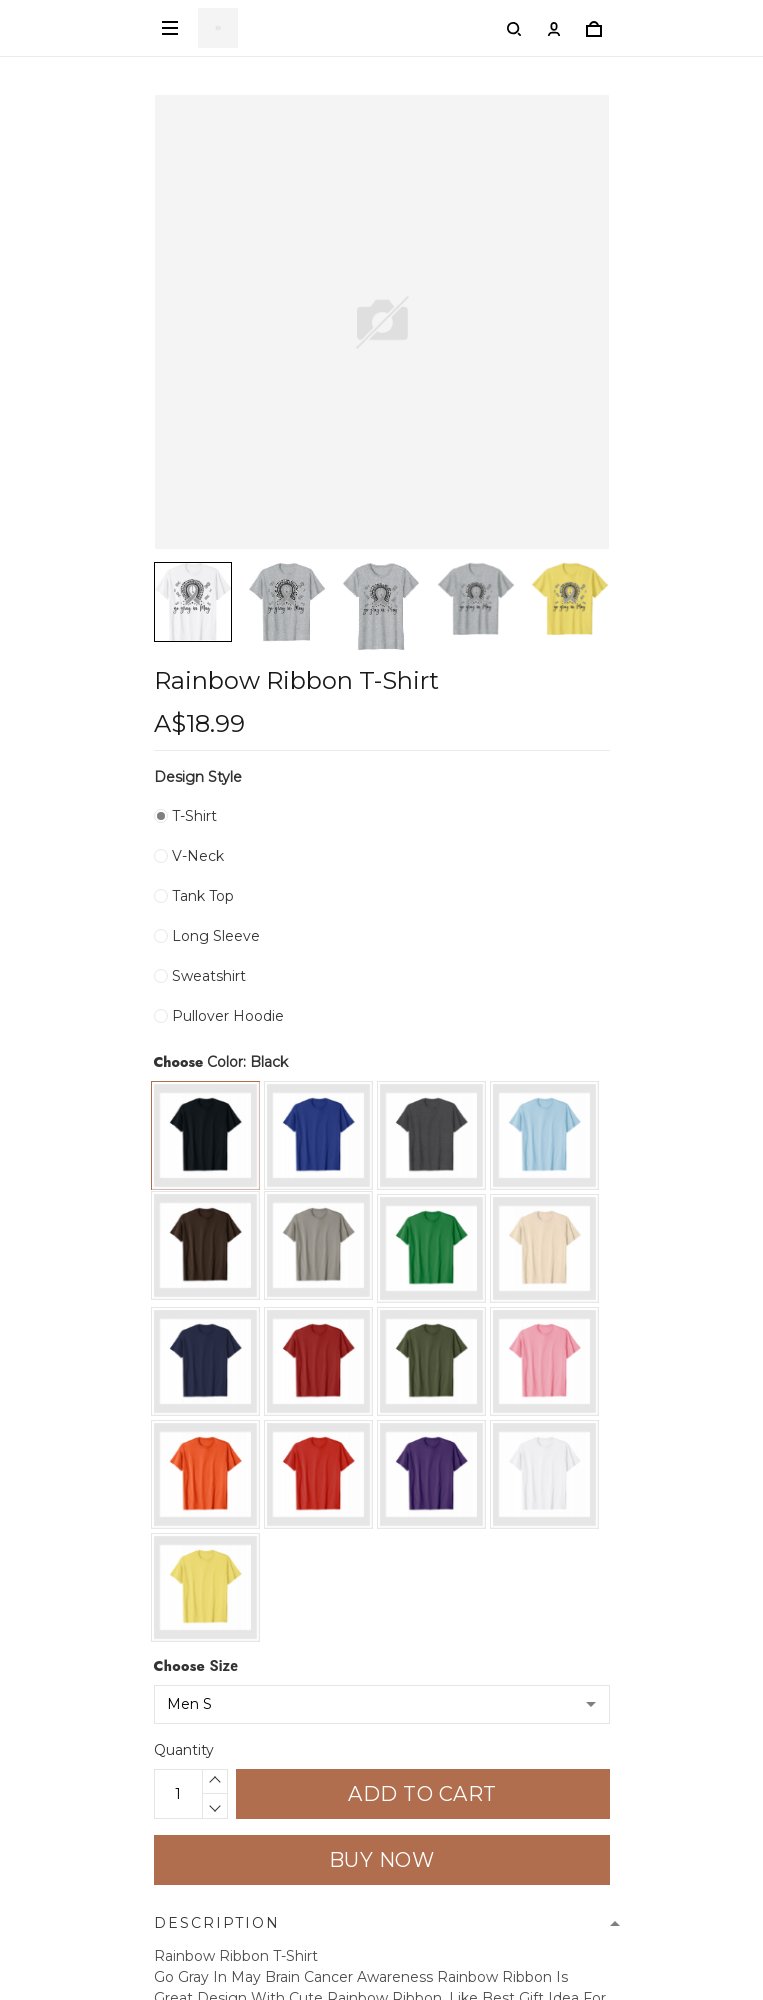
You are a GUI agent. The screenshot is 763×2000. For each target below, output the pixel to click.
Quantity (184, 1750)
